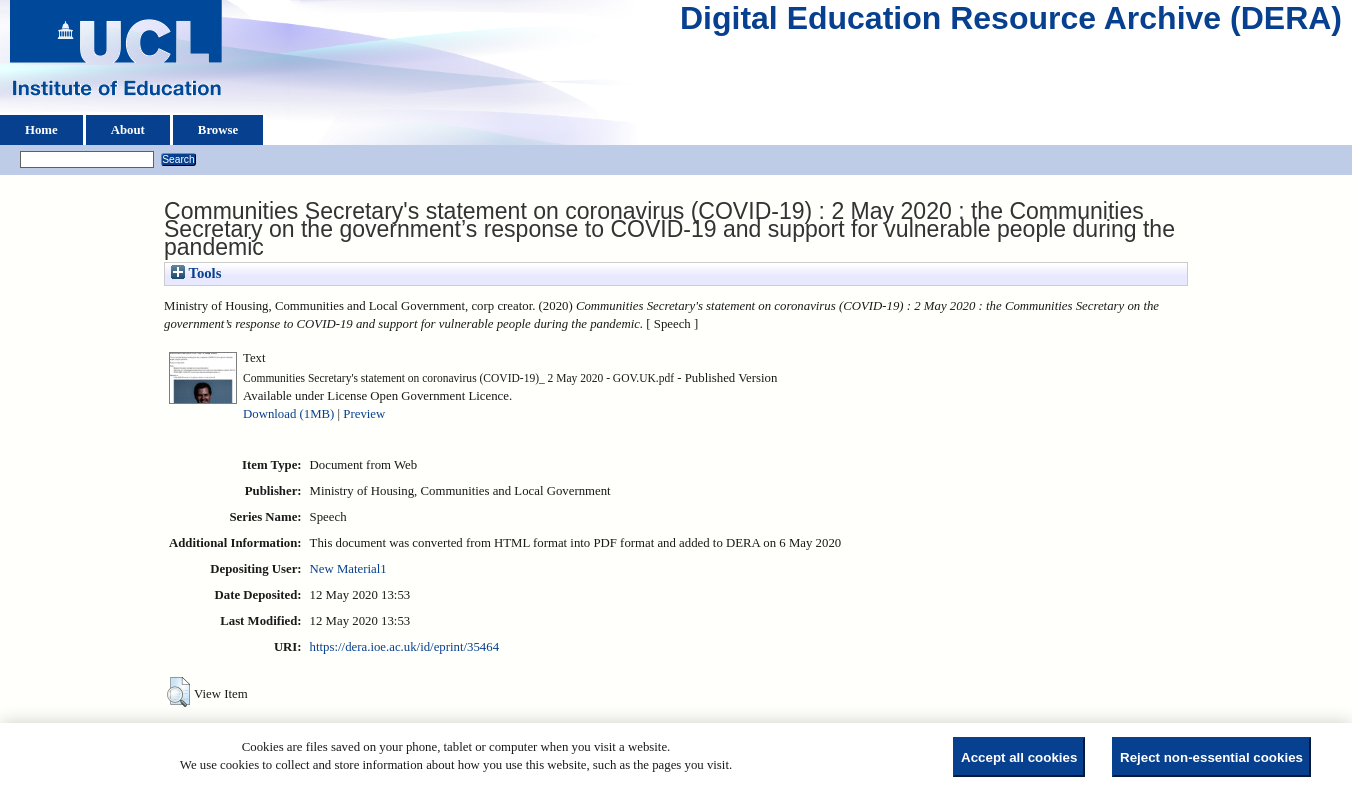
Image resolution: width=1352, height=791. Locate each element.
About (128, 130)
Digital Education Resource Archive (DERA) (1011, 23)
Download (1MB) (288, 414)
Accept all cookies (1019, 757)
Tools (196, 273)
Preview (364, 414)
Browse (218, 130)
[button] (178, 692)
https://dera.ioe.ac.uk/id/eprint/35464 (404, 647)
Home (41, 130)
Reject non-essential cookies (1211, 757)
